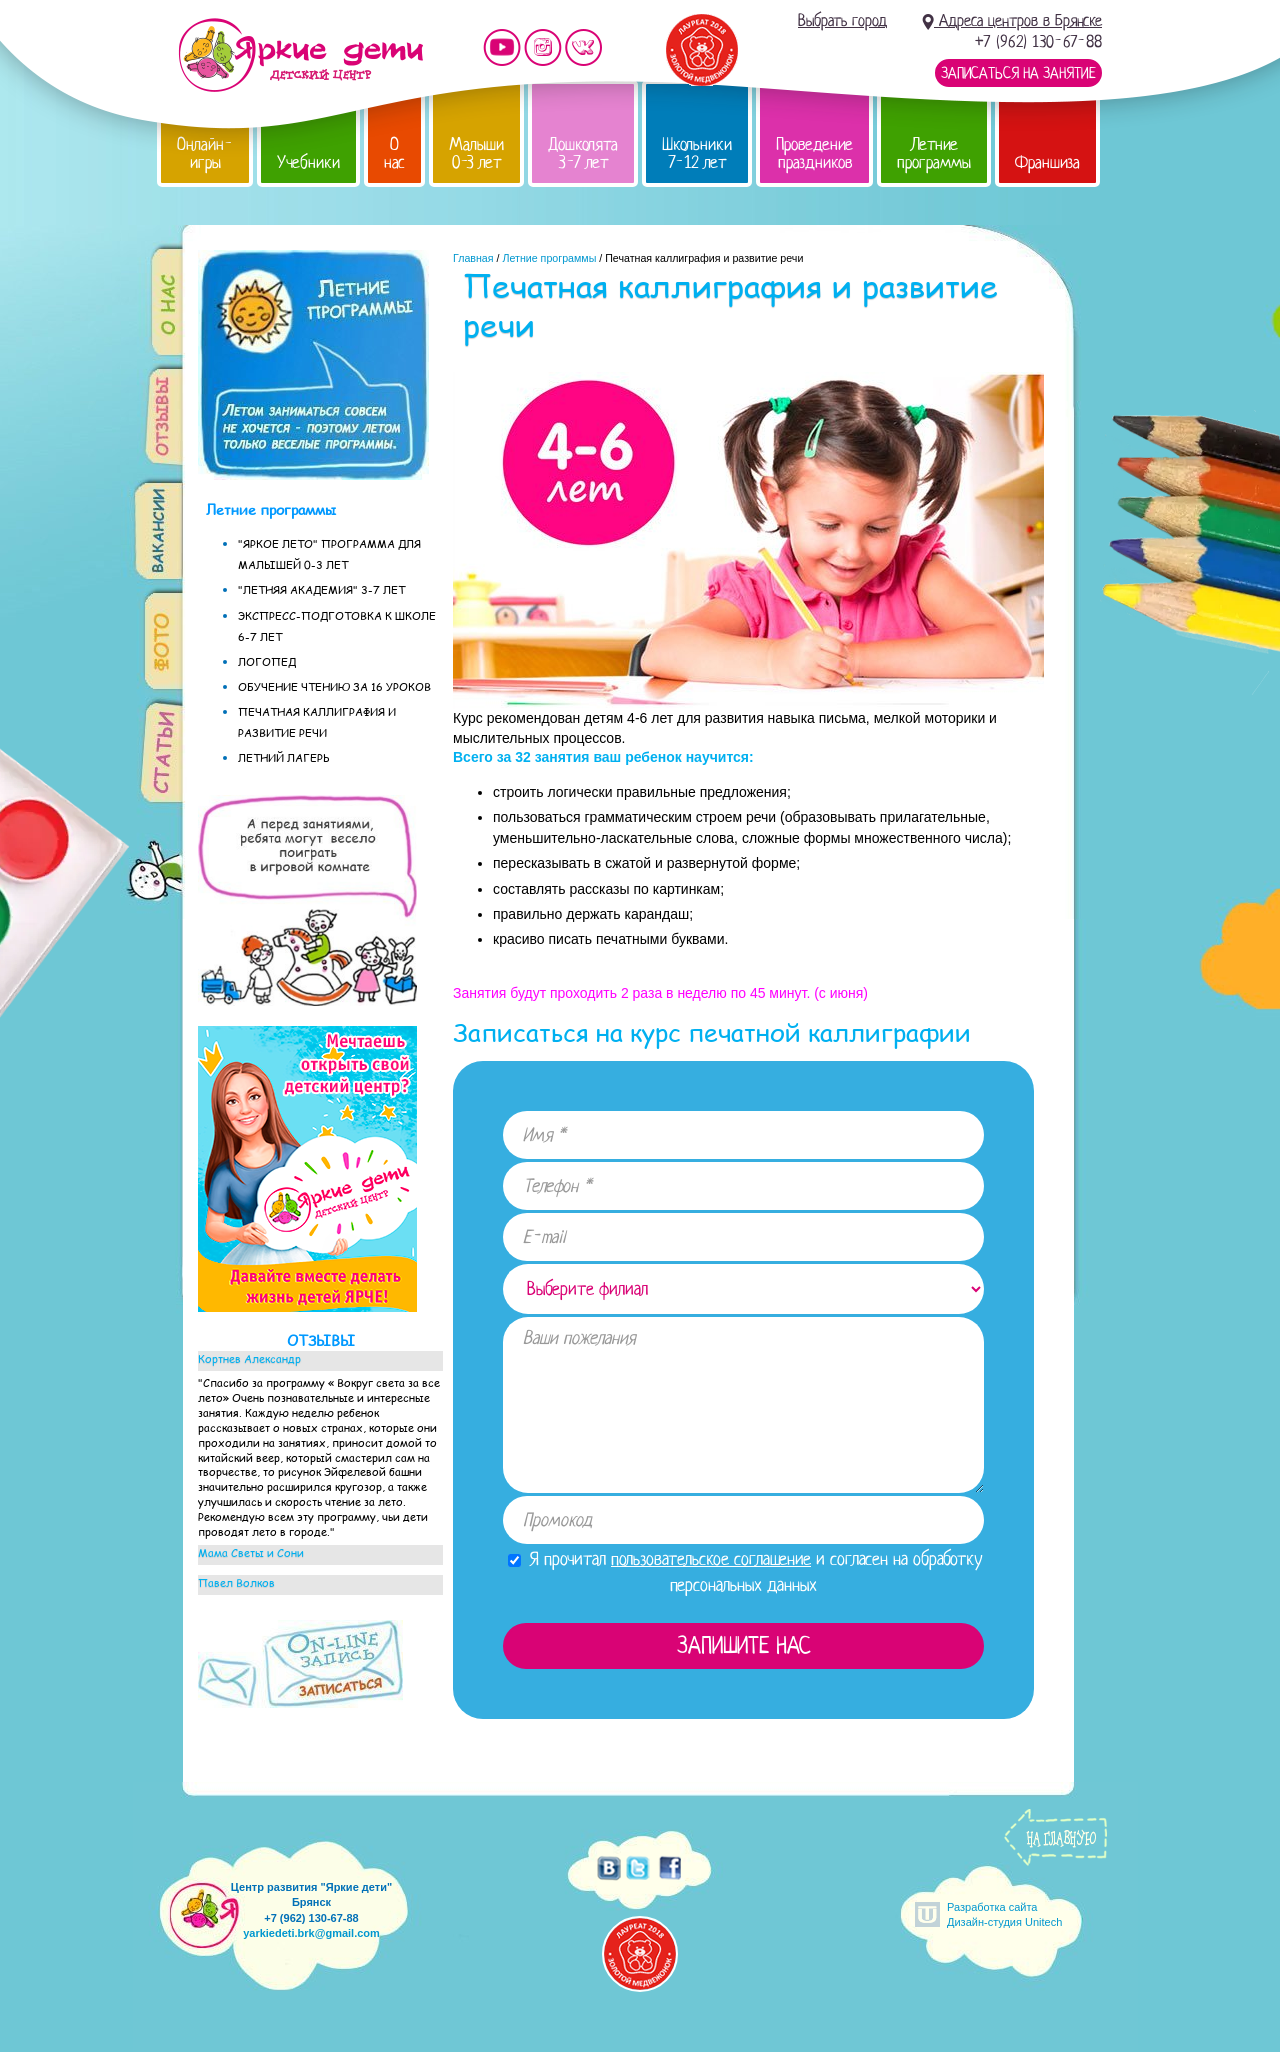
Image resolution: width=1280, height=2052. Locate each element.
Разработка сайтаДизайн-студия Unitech (1004, 1914)
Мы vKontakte (584, 47)
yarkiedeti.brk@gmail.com (311, 1933)
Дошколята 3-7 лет (583, 153)
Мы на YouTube (502, 47)
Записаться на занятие (1018, 73)
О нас (394, 153)
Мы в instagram (543, 47)
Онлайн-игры (205, 153)
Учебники (308, 162)
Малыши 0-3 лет (476, 153)
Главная (473, 258)
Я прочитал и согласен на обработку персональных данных (745, 1571)
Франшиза (1047, 162)
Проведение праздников (814, 153)
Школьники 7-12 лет (697, 153)
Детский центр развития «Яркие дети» (300, 55)
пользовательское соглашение (711, 1559)
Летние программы (934, 153)
